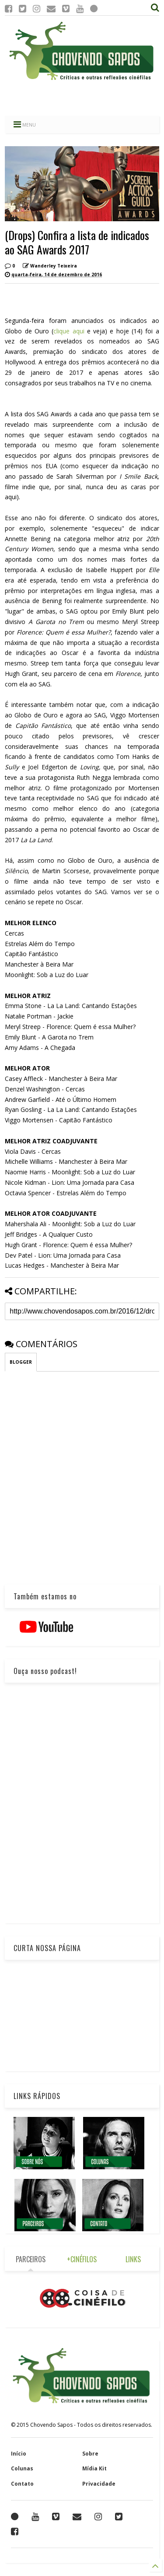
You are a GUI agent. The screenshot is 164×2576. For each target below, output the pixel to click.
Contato (22, 2483)
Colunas (22, 2468)
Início (18, 2453)
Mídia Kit (94, 2468)
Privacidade (98, 2483)
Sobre (90, 2453)
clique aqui (70, 331)
